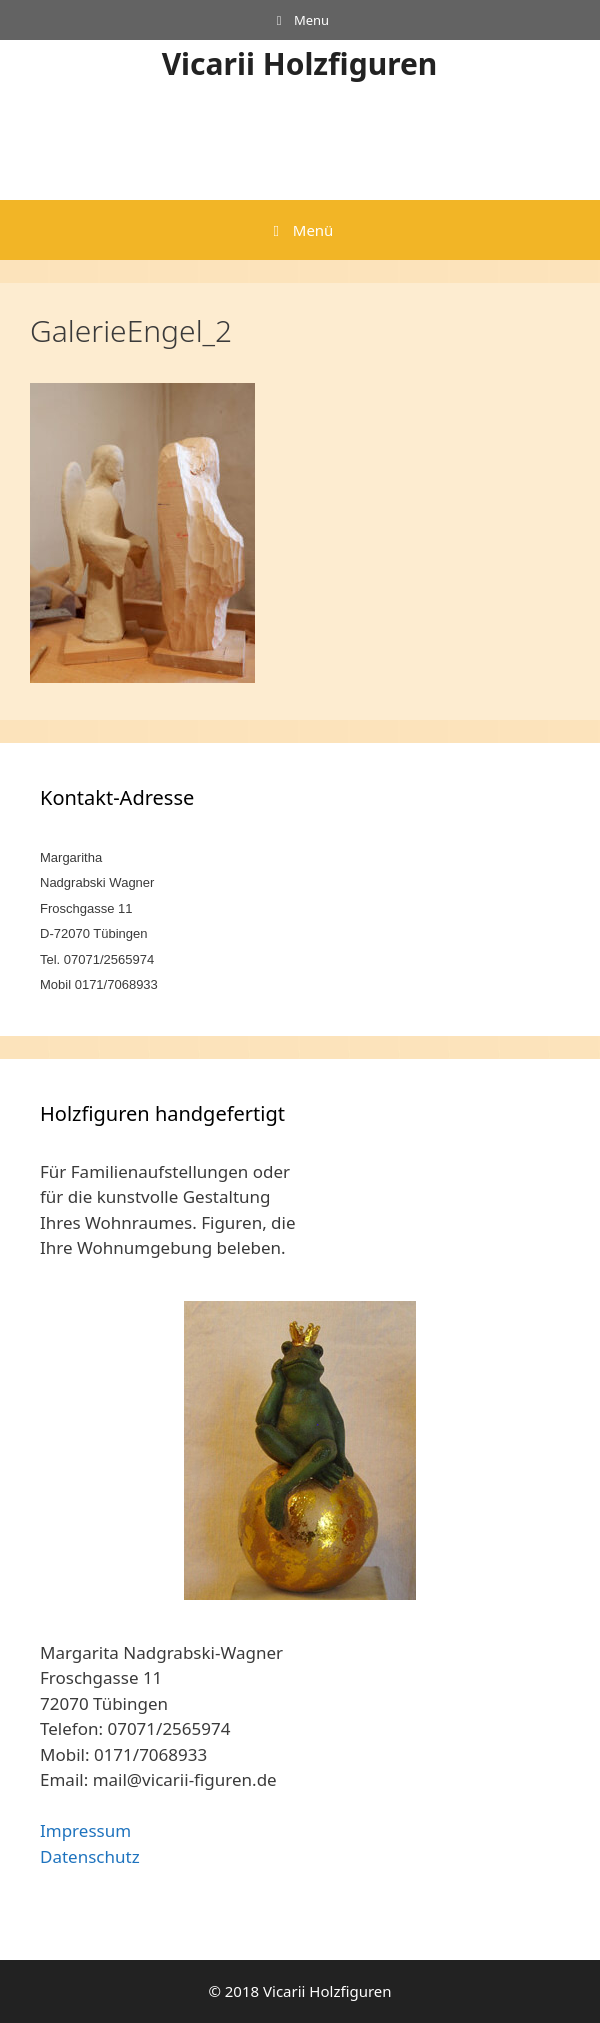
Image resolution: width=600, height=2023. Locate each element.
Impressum (85, 1830)
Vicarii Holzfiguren (300, 63)
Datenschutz (90, 1856)
